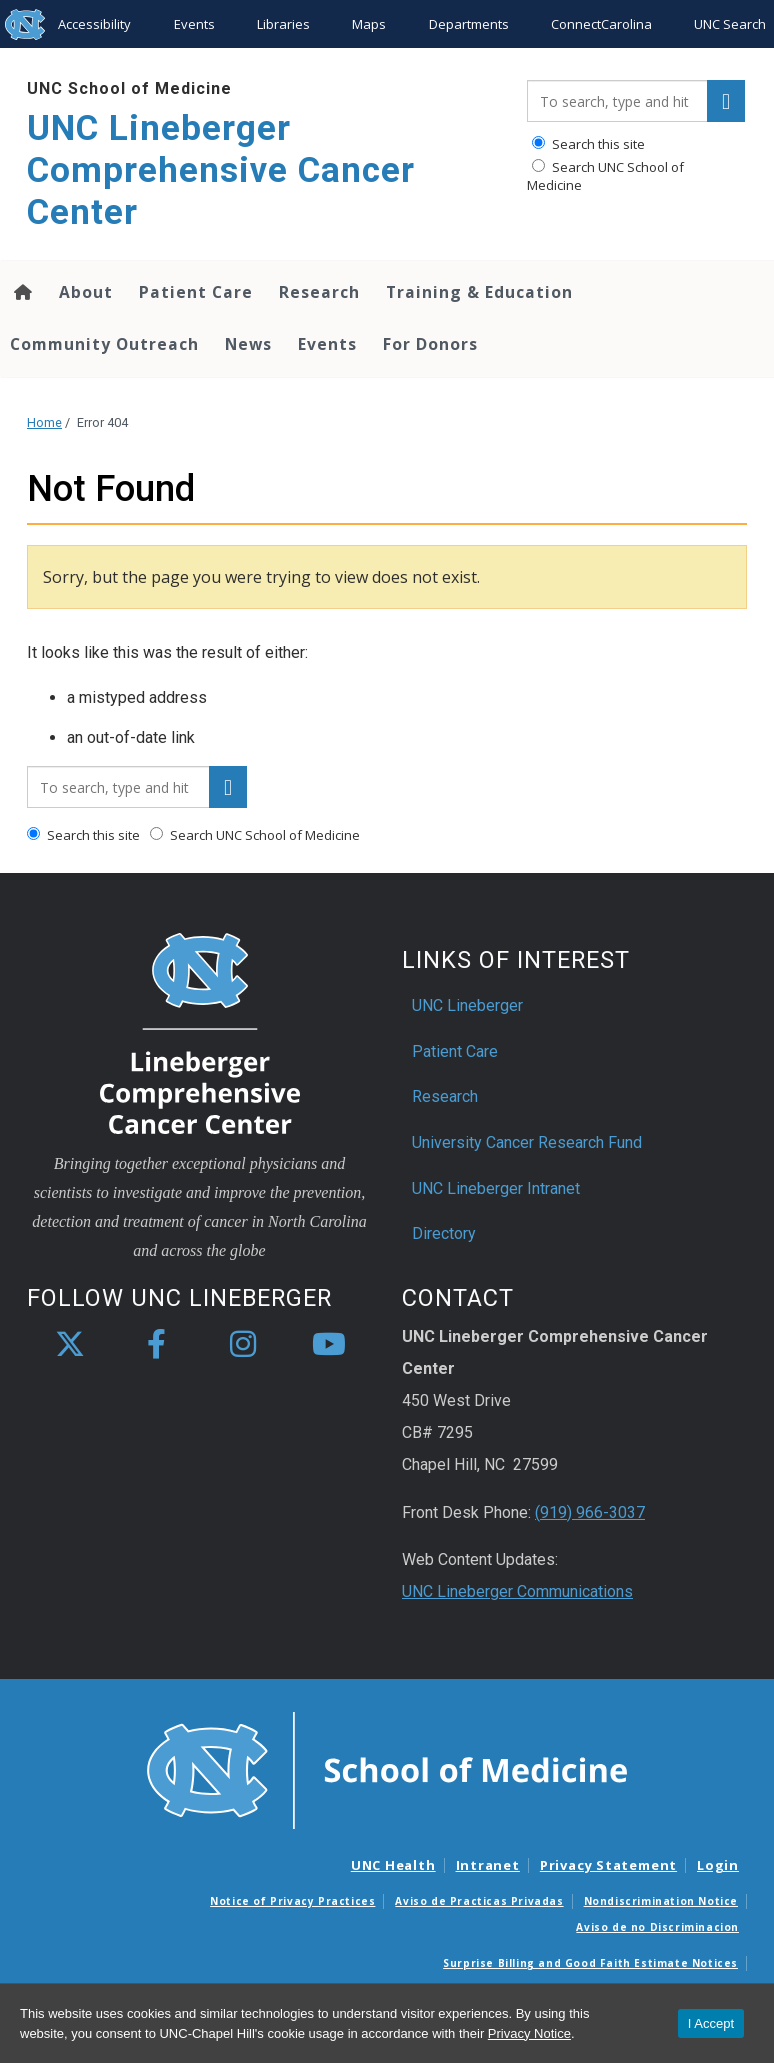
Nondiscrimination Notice (661, 1901)
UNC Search (730, 24)
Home (44, 422)
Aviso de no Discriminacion (657, 1927)
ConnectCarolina (601, 24)
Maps (369, 24)
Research (319, 292)
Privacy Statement (608, 1865)
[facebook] (156, 1345)
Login (718, 1865)
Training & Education (479, 292)
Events (194, 24)
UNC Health (393, 1865)
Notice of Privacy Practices (292, 1901)
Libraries (283, 24)
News (248, 344)
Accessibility (94, 24)
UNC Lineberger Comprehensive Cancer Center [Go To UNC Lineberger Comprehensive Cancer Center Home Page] (221, 170)
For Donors (430, 344)
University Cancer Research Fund (527, 1142)
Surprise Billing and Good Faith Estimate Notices (590, 1963)
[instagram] (243, 1345)
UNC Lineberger (467, 1005)
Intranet (488, 1865)
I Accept (711, 2023)
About (86, 292)
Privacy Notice (529, 2033)
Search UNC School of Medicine (605, 176)
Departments (469, 24)
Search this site (588, 144)
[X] (70, 1345)
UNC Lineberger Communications (517, 1591)
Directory (444, 1233)
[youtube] (329, 1345)
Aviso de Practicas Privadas (479, 1901)
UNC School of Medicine (129, 88)
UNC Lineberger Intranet (496, 1188)
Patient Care (196, 292)
